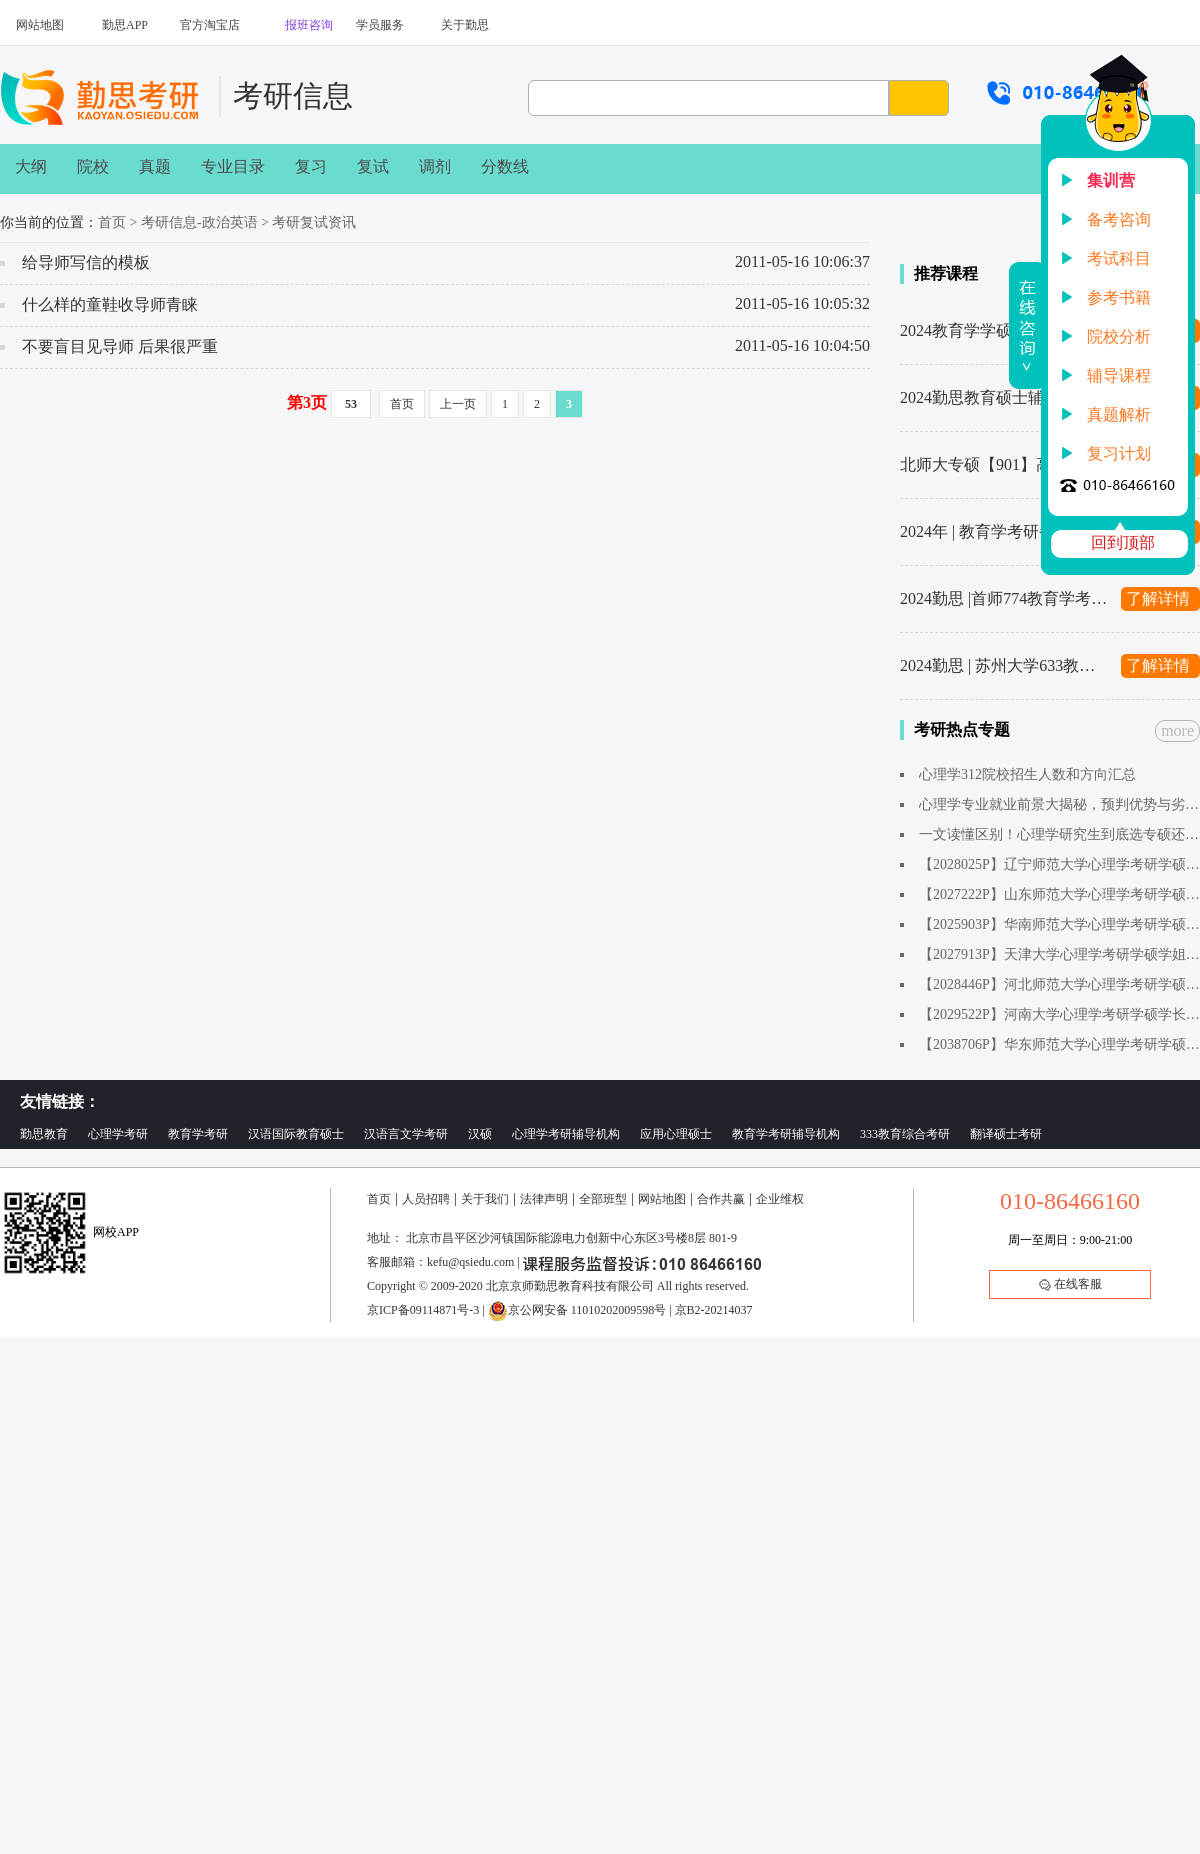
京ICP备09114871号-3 (423, 1310)
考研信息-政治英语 (199, 222)
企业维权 (780, 1199)
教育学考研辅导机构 (786, 1134)
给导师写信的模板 (86, 262)
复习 (311, 166)
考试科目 (1119, 258)
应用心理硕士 (676, 1134)
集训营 (1111, 180)
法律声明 (544, 1199)
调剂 (435, 166)
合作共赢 (721, 1199)
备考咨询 (1119, 219)
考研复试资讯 (314, 222)
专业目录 (233, 166)
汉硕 (480, 1134)
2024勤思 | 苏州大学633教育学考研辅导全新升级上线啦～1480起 (1005, 665)
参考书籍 (1119, 297)
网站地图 (40, 25)
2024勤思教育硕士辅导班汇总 (1004, 397)
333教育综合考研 (905, 1134)
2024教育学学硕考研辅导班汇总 (1005, 330)
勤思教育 (44, 1134)
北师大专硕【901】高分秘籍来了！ (1005, 464)
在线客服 (1070, 1284)
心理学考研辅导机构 (566, 1134)
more (1177, 730)
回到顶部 (1123, 542)
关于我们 (485, 1199)
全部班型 (603, 1199)
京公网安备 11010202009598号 (577, 1310)
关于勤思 (465, 25)
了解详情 (1158, 598)
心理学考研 (118, 1134)
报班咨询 (309, 25)
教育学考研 (198, 1134)
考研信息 (293, 95)
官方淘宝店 (210, 25)
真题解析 (1119, 414)
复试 (373, 166)
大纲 (31, 166)
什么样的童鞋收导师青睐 (110, 304)
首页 (112, 222)
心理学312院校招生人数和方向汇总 (1027, 774)
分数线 (505, 166)
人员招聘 (426, 1199)
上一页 (458, 404)
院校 (93, 166)
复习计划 (1119, 453)
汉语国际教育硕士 (296, 1134)
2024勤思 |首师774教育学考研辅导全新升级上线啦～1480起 (1005, 598)
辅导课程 (1119, 375)
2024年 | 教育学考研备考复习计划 (1005, 531)
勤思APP (125, 25)
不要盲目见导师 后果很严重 (120, 346)
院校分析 (1119, 336)
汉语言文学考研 (406, 1134)
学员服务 (380, 25)
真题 (155, 166)
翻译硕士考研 (1006, 1134)
